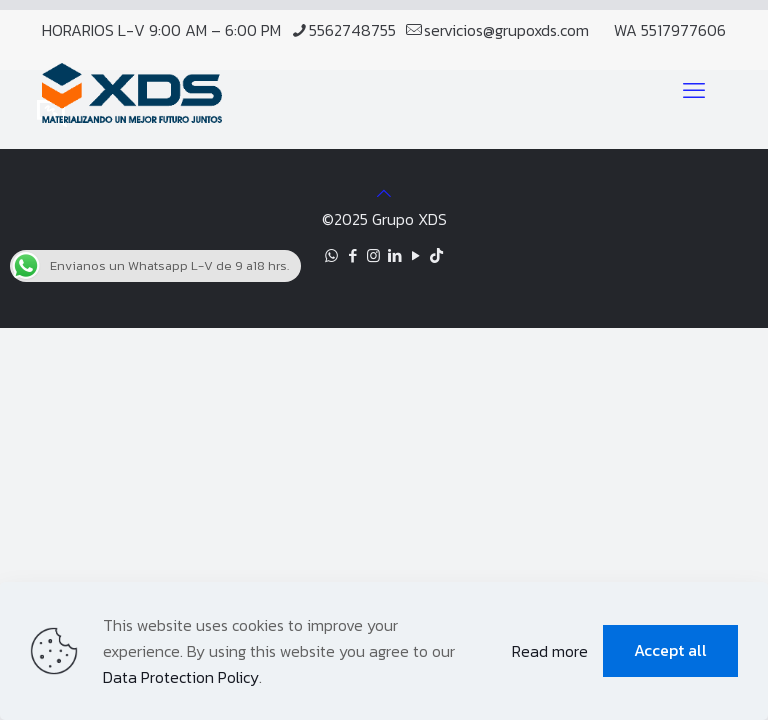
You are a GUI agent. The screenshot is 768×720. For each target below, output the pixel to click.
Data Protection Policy (181, 677)
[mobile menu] (694, 91)
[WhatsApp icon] (331, 255)
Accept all (670, 650)
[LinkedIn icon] (394, 255)
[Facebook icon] (352, 255)
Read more (550, 651)
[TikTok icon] (436, 255)
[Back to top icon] (384, 193)
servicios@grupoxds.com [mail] (506, 30)
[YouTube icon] (415, 255)
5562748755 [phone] (352, 30)
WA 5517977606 (670, 30)
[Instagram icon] (373, 255)
